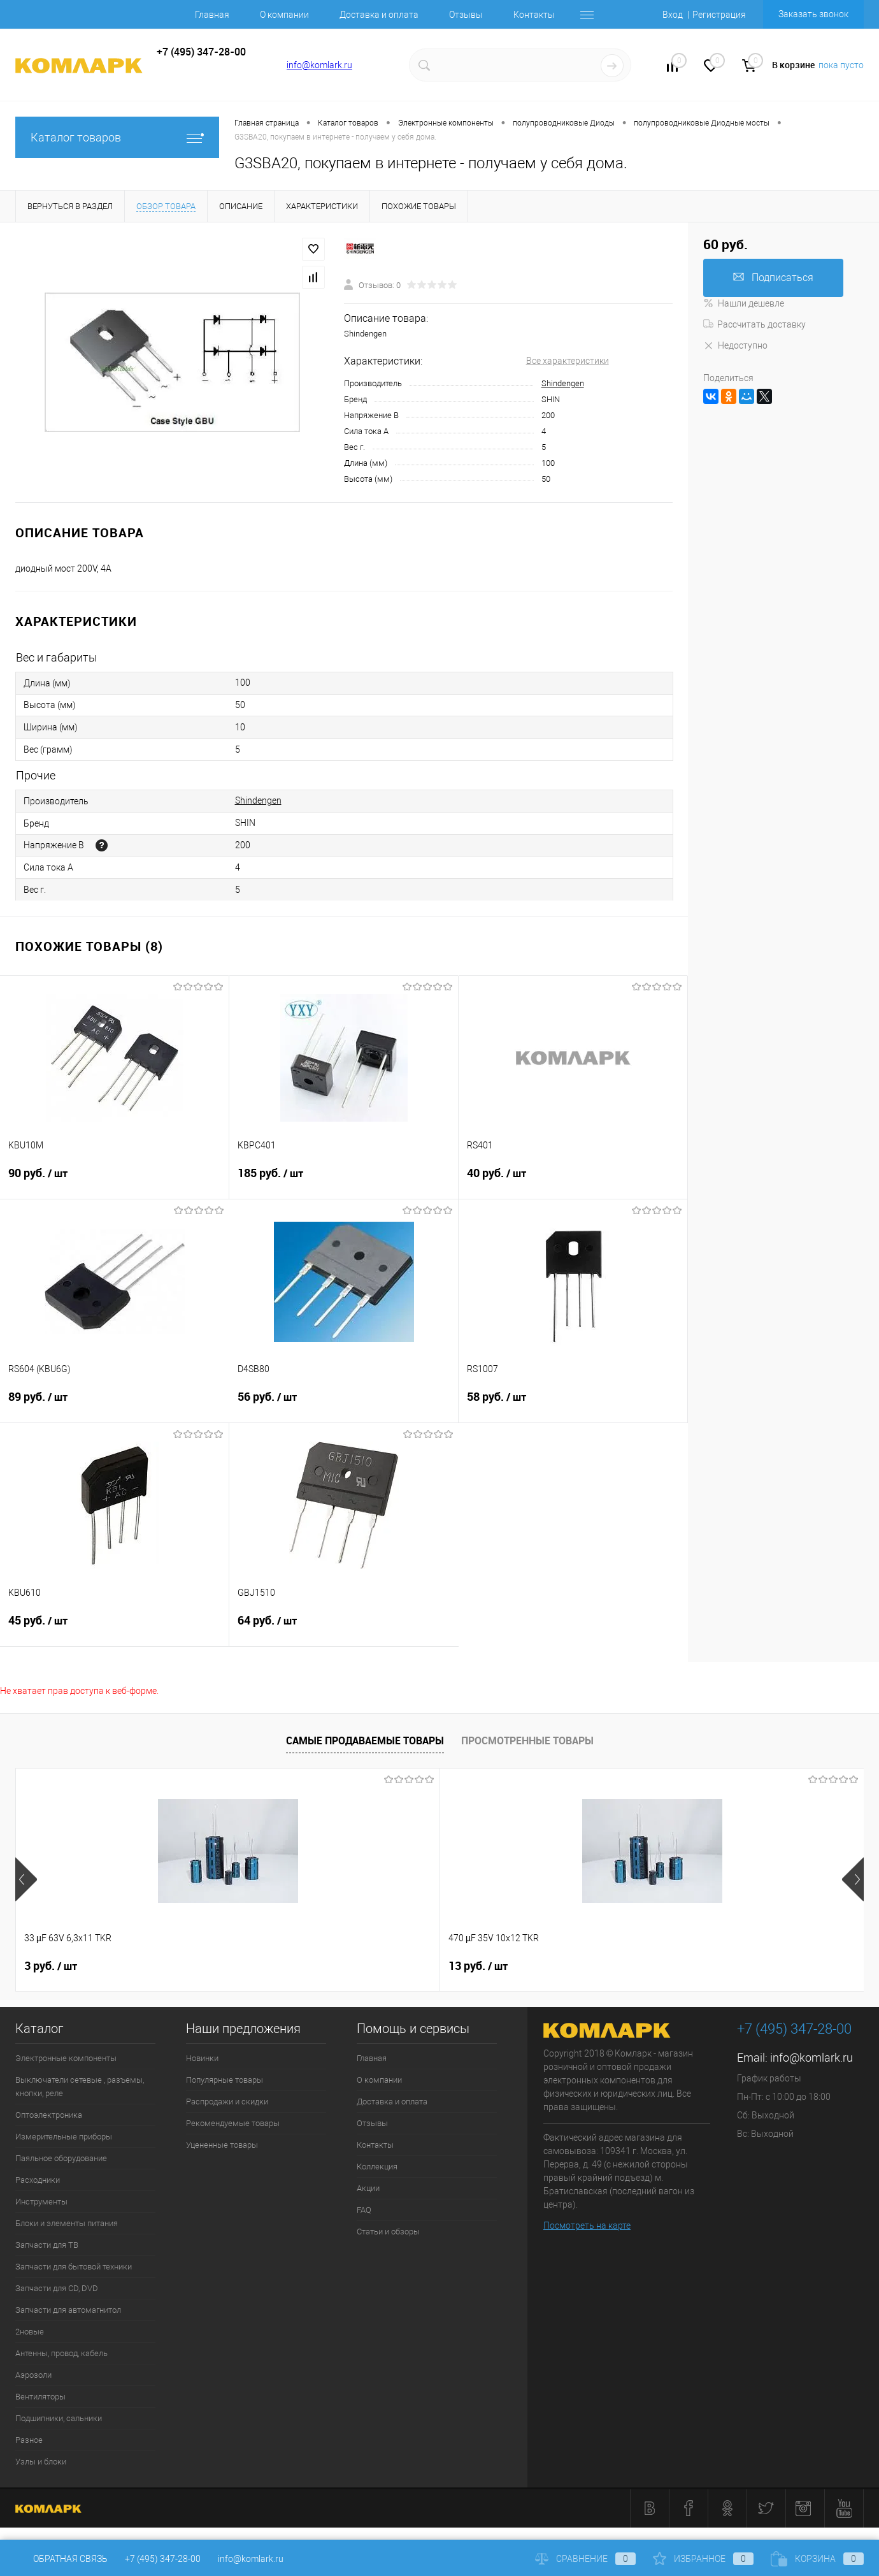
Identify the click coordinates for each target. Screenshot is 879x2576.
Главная (212, 15)
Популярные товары (224, 2080)
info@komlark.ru (319, 65)
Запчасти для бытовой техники (73, 2266)
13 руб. (266, 1966)
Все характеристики (567, 361)
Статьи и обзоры (388, 2231)
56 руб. (344, 1404)
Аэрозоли (33, 2375)
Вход (672, 15)
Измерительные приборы (63, 2136)
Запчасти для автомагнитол (68, 2310)
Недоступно (735, 345)
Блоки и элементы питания (66, 2223)
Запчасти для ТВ (46, 2245)
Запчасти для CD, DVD (56, 2288)
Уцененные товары (222, 2145)
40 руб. (573, 1181)
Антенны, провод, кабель (61, 2353)
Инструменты (41, 2201)
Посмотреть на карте (587, 2225)
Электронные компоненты (66, 2058)
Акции (368, 2188)
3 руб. (50, 1966)
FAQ (364, 2210)
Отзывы (466, 15)
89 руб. (114, 1404)
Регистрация (719, 15)
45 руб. (114, 1628)
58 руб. (573, 1404)
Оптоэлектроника (48, 2115)
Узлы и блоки (40, 2461)
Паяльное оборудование (61, 2158)
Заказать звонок (813, 14)
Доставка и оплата (378, 15)
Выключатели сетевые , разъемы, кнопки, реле (79, 2086)
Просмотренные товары (527, 1740)
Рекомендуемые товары (233, 2123)
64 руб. (344, 1628)
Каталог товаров (117, 137)
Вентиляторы (40, 2396)
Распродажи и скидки (227, 2101)
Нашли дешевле (743, 303)
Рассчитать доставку (754, 324)
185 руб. (344, 1181)
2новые (29, 2331)
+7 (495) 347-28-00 (163, 2559)
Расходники (37, 2180)
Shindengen (562, 383)
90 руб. (114, 1181)
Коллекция (377, 2166)
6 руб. (687, 1966)
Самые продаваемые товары (365, 1740)
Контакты (534, 15)
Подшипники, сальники (58, 2418)
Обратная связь (61, 2559)
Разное (29, 2440)
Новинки (202, 2058)
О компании (284, 15)
